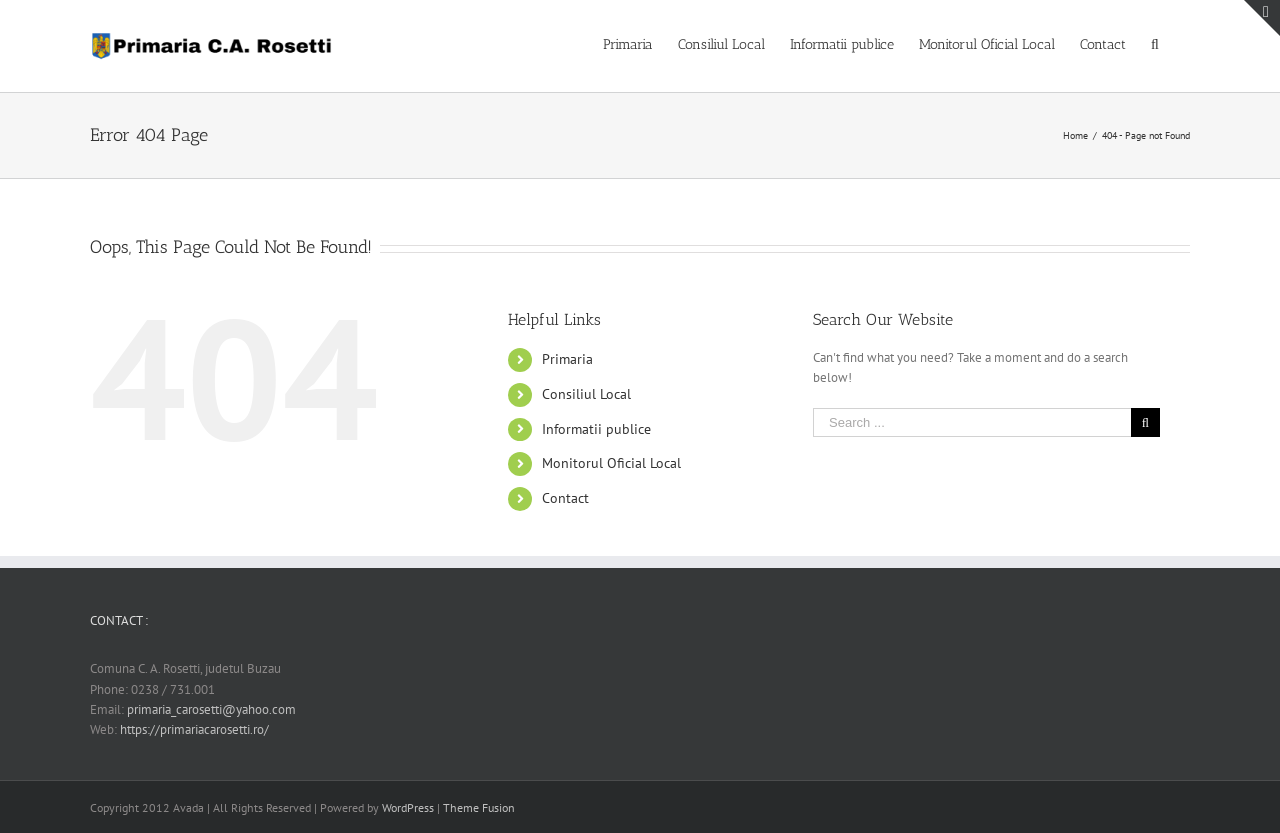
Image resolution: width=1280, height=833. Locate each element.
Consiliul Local (586, 394)
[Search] (1158, 43)
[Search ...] (972, 422)
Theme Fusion (479, 807)
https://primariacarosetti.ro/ (194, 729)
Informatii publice (596, 429)
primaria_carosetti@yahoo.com (211, 709)
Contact (565, 498)
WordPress (408, 807)
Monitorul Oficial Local (611, 463)
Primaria (567, 359)
